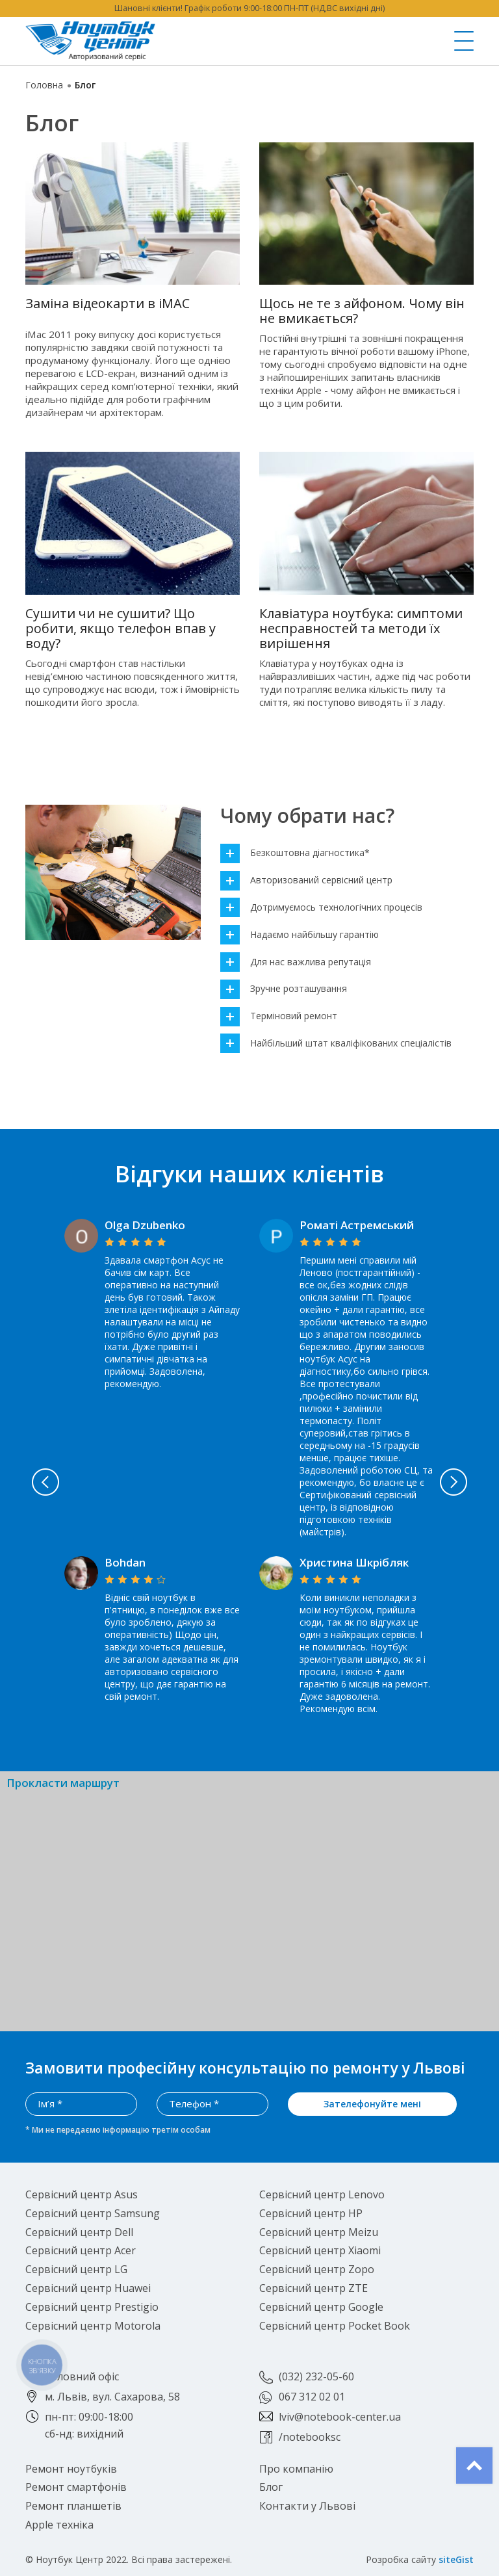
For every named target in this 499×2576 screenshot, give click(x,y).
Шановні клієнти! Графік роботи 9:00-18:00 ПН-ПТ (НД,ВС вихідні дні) (249, 8)
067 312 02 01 (312, 2396)
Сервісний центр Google (321, 2307)
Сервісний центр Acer (80, 2250)
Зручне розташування (283, 989)
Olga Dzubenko (145, 1224)
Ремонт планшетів (73, 2506)
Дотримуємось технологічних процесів (321, 907)
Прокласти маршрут (63, 1783)
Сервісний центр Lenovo (322, 2194)
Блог (271, 2487)
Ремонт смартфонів (76, 2487)
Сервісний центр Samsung (92, 2213)
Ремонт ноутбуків (71, 2469)
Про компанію (296, 2469)
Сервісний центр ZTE (313, 2288)
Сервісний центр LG (76, 2269)
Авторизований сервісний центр (306, 880)
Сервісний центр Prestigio (92, 2307)
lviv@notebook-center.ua (340, 2417)
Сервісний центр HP (311, 2213)
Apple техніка (59, 2524)
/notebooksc (309, 2437)
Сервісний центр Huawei (88, 2288)
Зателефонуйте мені (372, 2104)
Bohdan (125, 1562)
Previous (45, 1482)
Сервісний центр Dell (79, 2232)
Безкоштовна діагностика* (295, 853)
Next (453, 1482)
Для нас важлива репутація (295, 962)
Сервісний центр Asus (81, 2194)
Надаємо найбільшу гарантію (299, 935)
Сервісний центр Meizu (318, 2232)
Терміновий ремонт (278, 1016)
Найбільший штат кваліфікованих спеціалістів (336, 1043)
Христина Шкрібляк (354, 1562)
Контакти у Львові (307, 2506)
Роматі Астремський (357, 1224)
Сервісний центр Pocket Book (334, 2326)
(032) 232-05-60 (316, 2376)
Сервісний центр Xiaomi (320, 2250)
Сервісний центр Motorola (92, 2326)
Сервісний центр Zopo (316, 2269)
